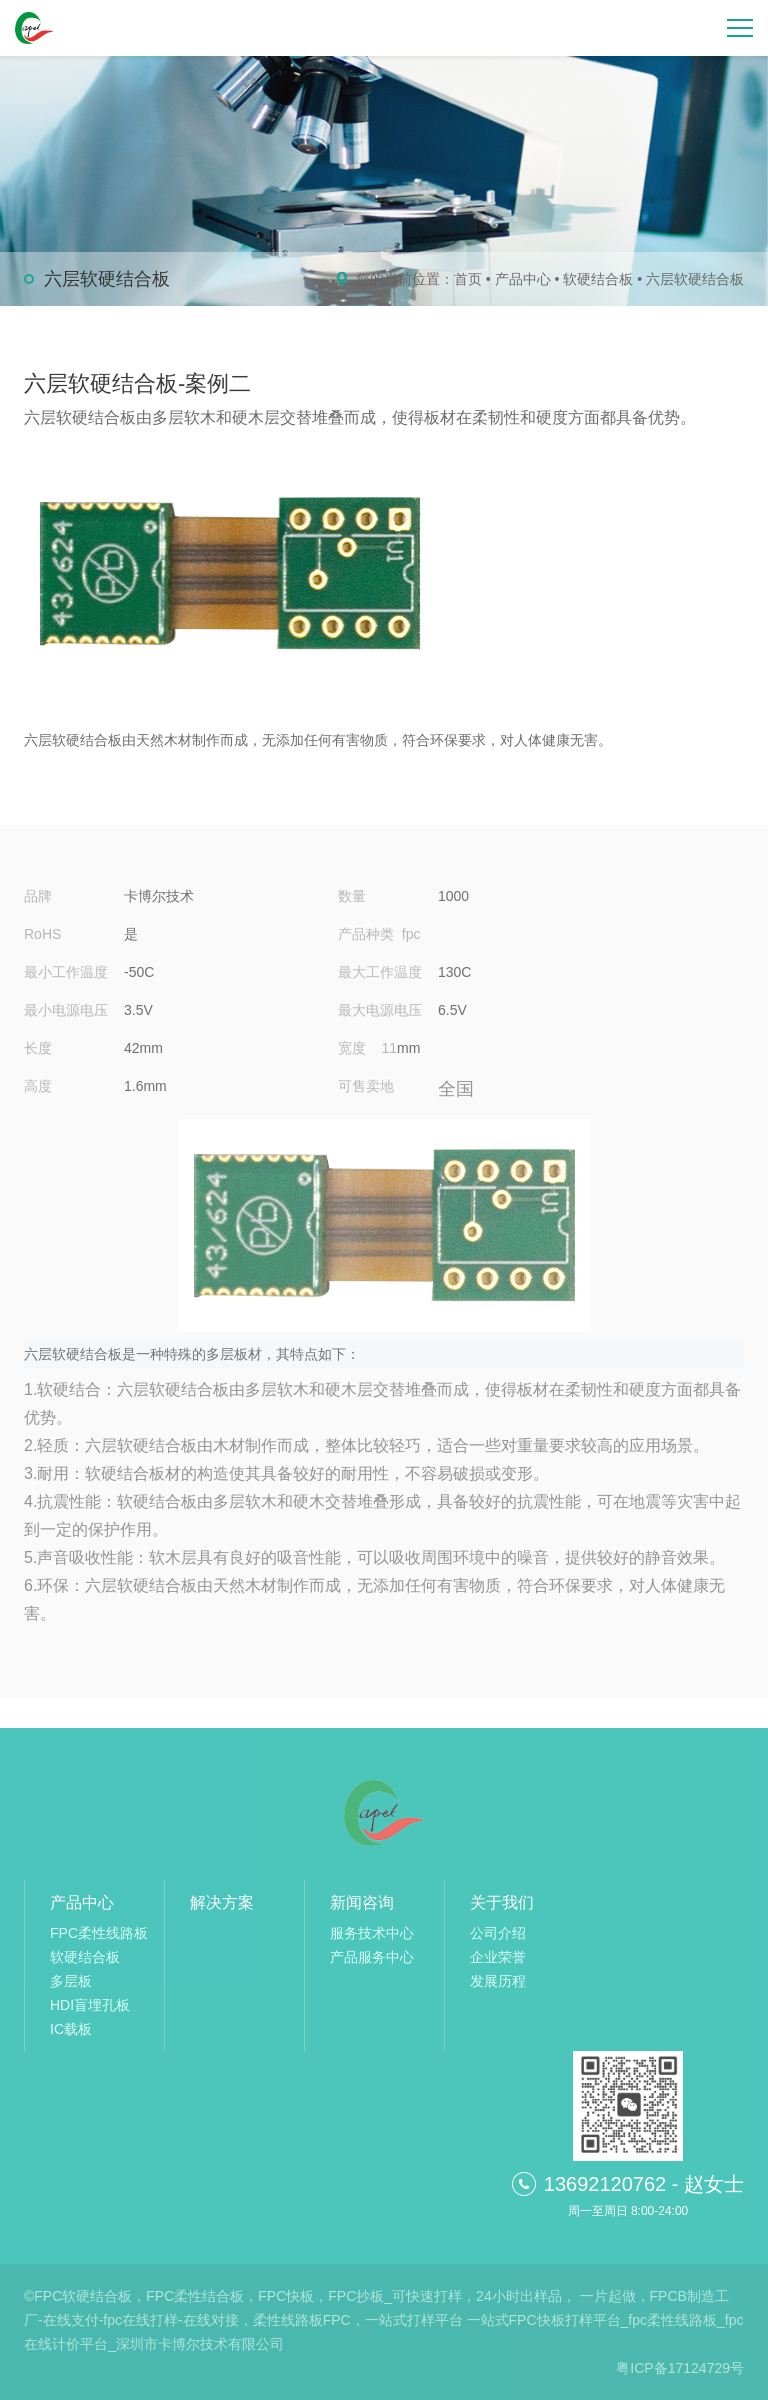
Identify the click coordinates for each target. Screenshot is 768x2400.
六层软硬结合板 (695, 279)
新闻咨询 (362, 1902)
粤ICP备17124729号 (680, 2368)
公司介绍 (498, 1933)
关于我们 (502, 1902)
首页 (468, 279)
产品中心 (523, 279)
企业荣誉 (498, 1957)
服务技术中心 (372, 1933)
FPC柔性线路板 (99, 1933)
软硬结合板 (598, 279)
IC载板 (71, 2029)
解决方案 (222, 1902)
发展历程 (498, 1981)
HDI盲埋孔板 (90, 2005)
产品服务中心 (372, 1957)
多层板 (71, 1981)
